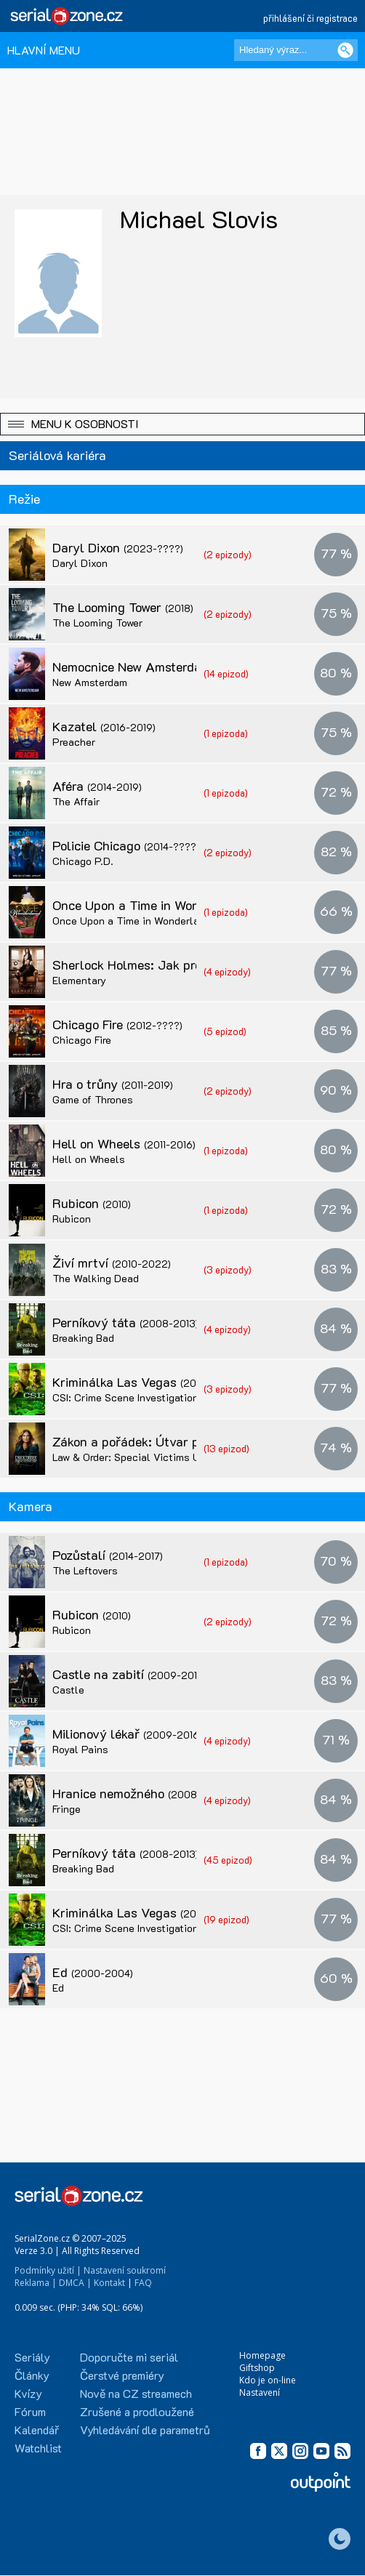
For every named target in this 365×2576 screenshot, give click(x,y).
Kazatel (104, 726)
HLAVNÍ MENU (43, 49)
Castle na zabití (129, 1674)
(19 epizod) (226, 1919)
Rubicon (91, 1203)
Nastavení (259, 2392)
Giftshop (257, 2368)
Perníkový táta (125, 1322)
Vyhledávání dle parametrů (145, 2429)
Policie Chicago (125, 845)
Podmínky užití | (48, 2270)
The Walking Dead (95, 1278)
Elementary (79, 980)
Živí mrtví (111, 1262)
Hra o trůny (112, 1083)
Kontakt (109, 2283)
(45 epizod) (228, 1859)
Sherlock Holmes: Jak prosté (165, 964)
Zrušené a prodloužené (137, 2411)
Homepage (262, 2355)
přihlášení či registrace (310, 18)
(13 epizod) (226, 1448)
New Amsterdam (89, 682)
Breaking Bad (83, 1338)
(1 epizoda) (226, 733)
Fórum (30, 2411)
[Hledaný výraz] (296, 50)
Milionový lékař (127, 1733)
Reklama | (36, 2283)
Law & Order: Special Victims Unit (132, 1457)
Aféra (97, 785)
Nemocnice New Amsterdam (163, 666)
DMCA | (75, 2283)
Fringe (66, 1809)
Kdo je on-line (267, 2380)
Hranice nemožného (139, 1793)
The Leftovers (85, 1570)
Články (32, 2375)
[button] (182, 424)
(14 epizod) (226, 673)
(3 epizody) (228, 1269)
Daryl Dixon (117, 547)
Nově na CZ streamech (136, 2393)
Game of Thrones (92, 1099)
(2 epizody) (228, 554)
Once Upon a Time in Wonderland (177, 905)
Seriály (32, 2356)
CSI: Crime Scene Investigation (125, 1397)
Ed (92, 1972)
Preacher (73, 742)
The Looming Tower (122, 607)
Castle (68, 1689)
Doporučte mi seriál (129, 2356)
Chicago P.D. (82, 861)
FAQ (143, 2283)
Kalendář (37, 2429)
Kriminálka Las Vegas (145, 1381)
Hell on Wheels (124, 1143)
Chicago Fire (117, 1024)
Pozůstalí (107, 1554)
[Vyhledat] (345, 50)
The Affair (76, 801)
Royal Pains (80, 1749)
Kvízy (28, 2393)
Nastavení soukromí (125, 2270)
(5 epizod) (225, 1031)
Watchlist (38, 2447)
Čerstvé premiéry (122, 2375)
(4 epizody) (227, 971)
